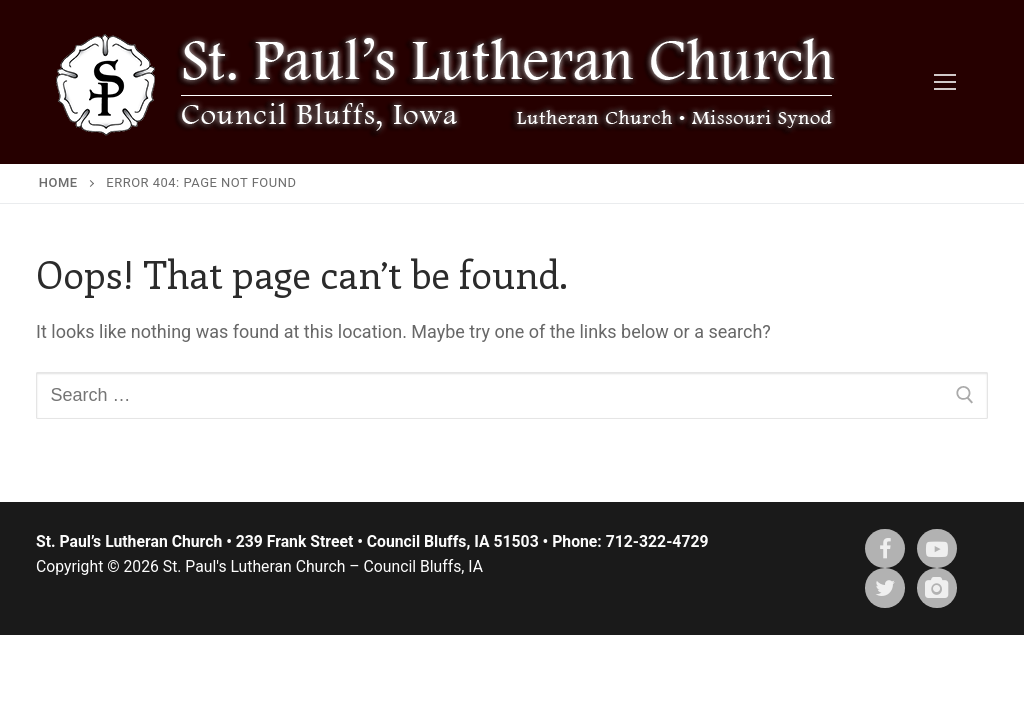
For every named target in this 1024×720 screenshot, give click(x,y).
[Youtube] (937, 549)
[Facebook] (885, 549)
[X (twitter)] (885, 588)
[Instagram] (937, 588)
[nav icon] (944, 82)
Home (58, 182)
